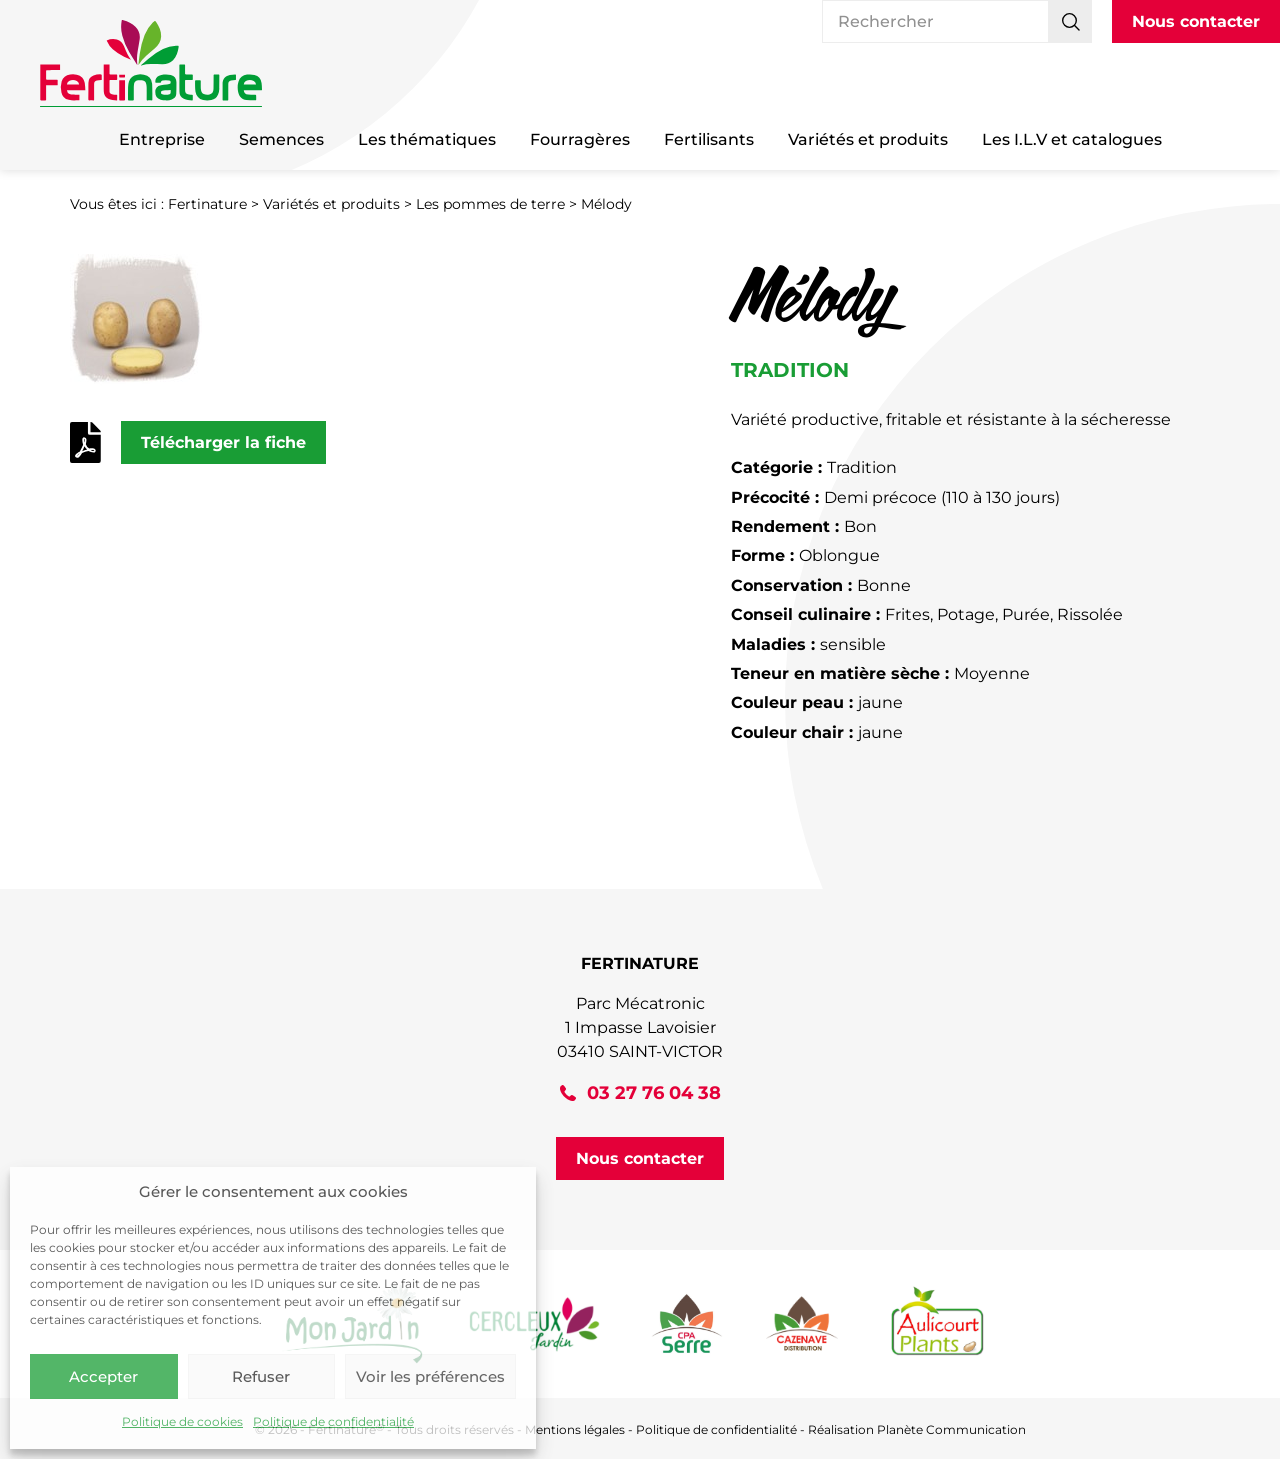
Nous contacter (1196, 21)
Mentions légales (575, 1429)
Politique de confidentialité (333, 1421)
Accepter (103, 1376)
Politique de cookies (182, 1421)
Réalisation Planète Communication (917, 1429)
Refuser (261, 1376)
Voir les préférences (430, 1376)
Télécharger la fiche (223, 442)
